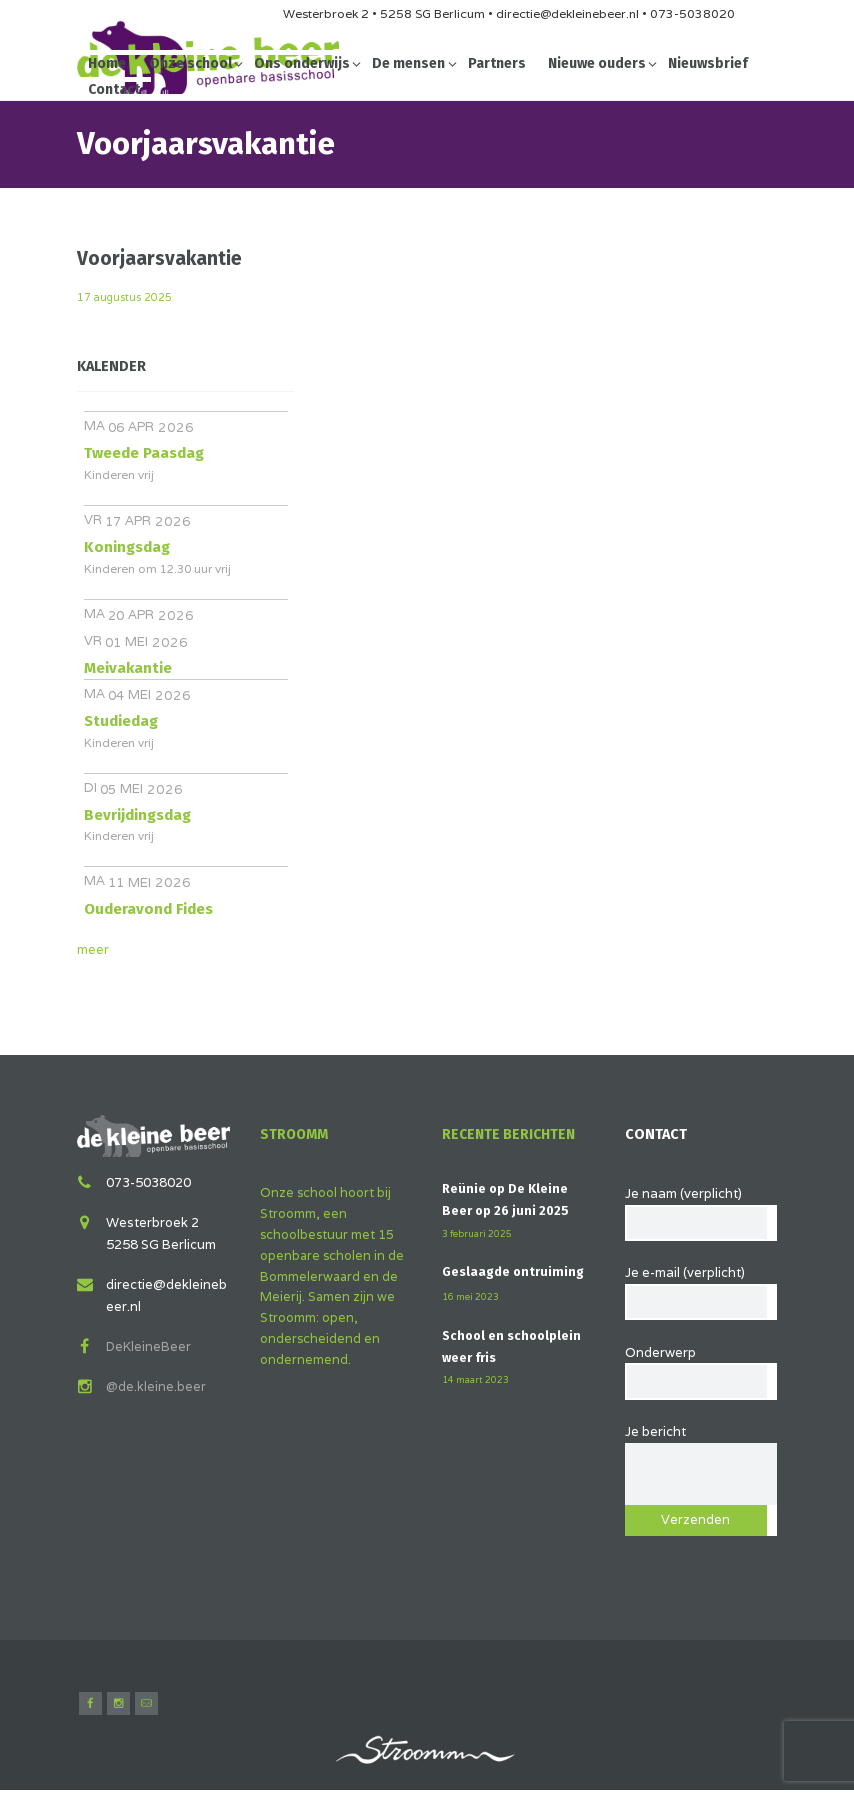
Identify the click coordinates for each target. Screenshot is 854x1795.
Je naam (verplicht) (701, 1208)
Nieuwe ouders (597, 63)
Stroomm (295, 1134)
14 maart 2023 (475, 1379)
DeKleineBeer (149, 1345)
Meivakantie (128, 668)
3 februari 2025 (477, 1233)
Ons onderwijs (302, 63)
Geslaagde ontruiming (514, 1271)
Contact (114, 89)
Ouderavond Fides (148, 909)
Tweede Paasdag (144, 453)
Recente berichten (511, 1134)
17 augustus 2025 (127, 297)
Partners (497, 63)
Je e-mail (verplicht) (701, 1289)
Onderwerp (701, 1369)
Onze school (190, 63)
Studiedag (121, 721)
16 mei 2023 (470, 1296)
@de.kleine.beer (156, 1385)
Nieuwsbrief (708, 63)
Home (107, 63)
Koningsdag (127, 547)
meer (93, 949)
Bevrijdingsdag (137, 815)
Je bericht (701, 1446)
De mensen (408, 63)
